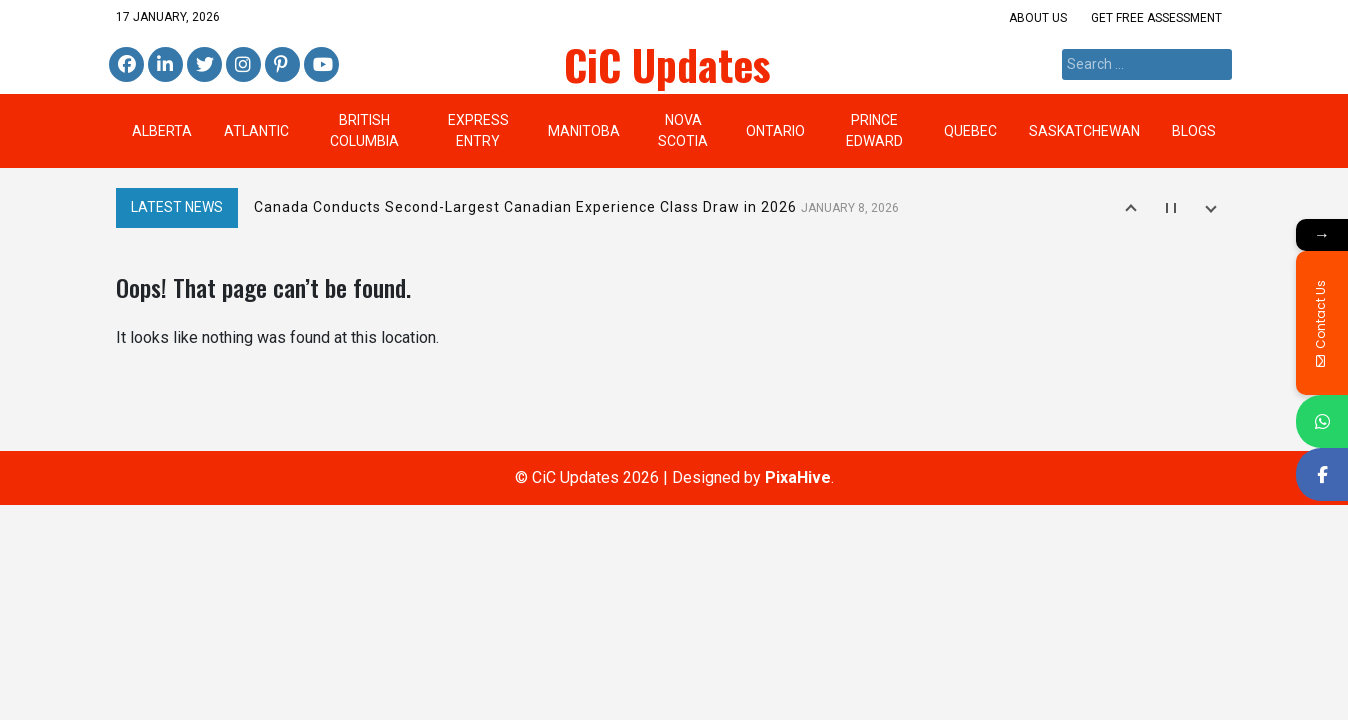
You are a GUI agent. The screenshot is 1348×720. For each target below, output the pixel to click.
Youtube (319, 65)
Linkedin (163, 65)
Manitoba (584, 131)
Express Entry (478, 130)
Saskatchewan (1084, 131)
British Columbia (364, 130)
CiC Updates (667, 64)
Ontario (775, 131)
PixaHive (798, 477)
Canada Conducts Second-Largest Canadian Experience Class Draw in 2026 (576, 207)
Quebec (970, 131)
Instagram (243, 65)
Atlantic (256, 131)
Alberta (162, 131)
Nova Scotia (683, 130)
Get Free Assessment (1156, 18)
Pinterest (281, 65)
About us (1038, 18)
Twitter (204, 65)
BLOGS (1194, 131)
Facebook (126, 65)
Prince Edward (874, 130)
